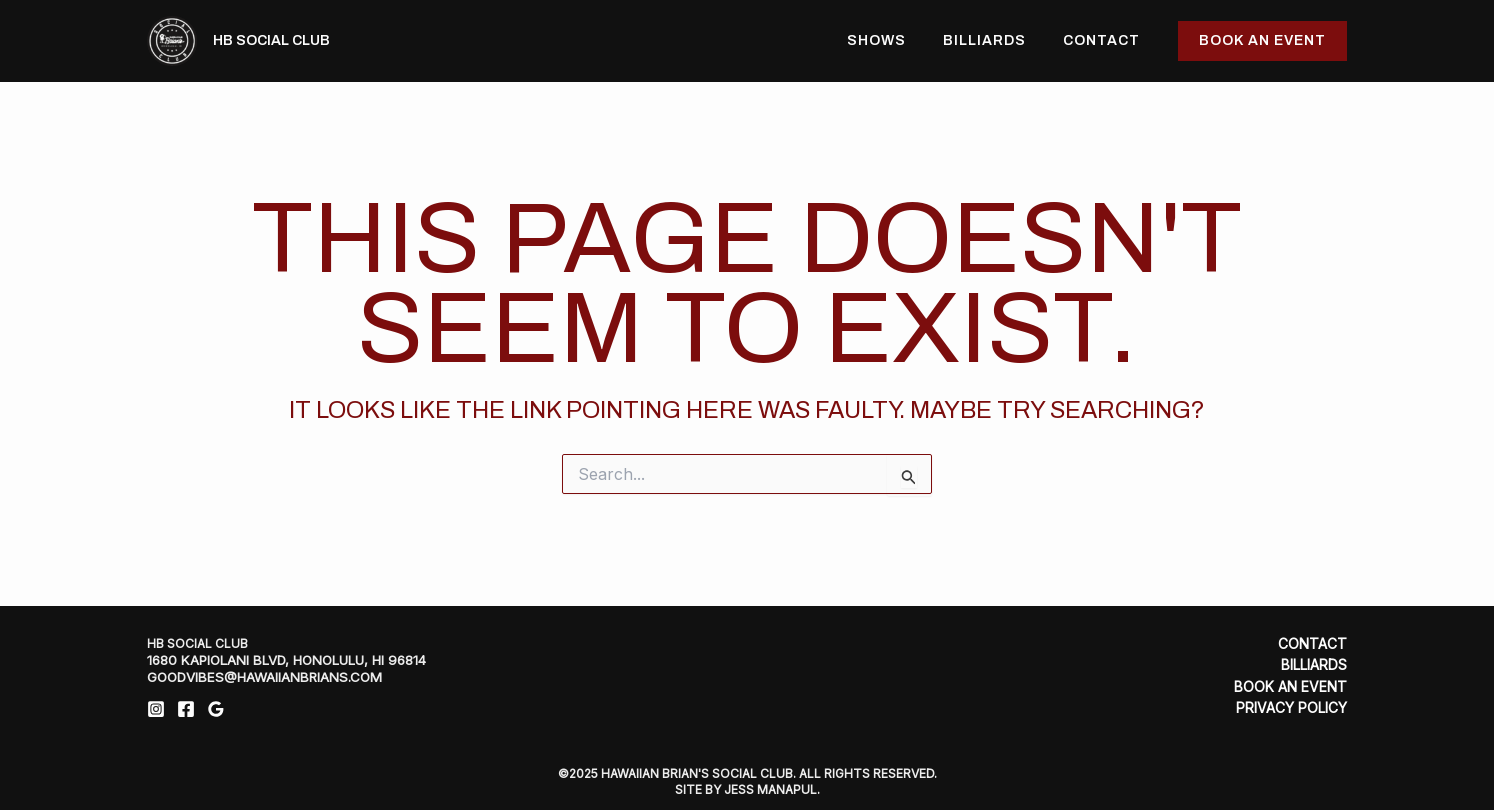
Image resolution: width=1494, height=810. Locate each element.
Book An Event (1290, 686)
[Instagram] (156, 709)
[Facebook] (186, 709)
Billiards (997, 40)
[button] (1262, 41)
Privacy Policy (1291, 707)
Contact (1105, 40)
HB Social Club (271, 40)
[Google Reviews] (216, 709)
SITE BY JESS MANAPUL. (747, 787)
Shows (898, 40)
